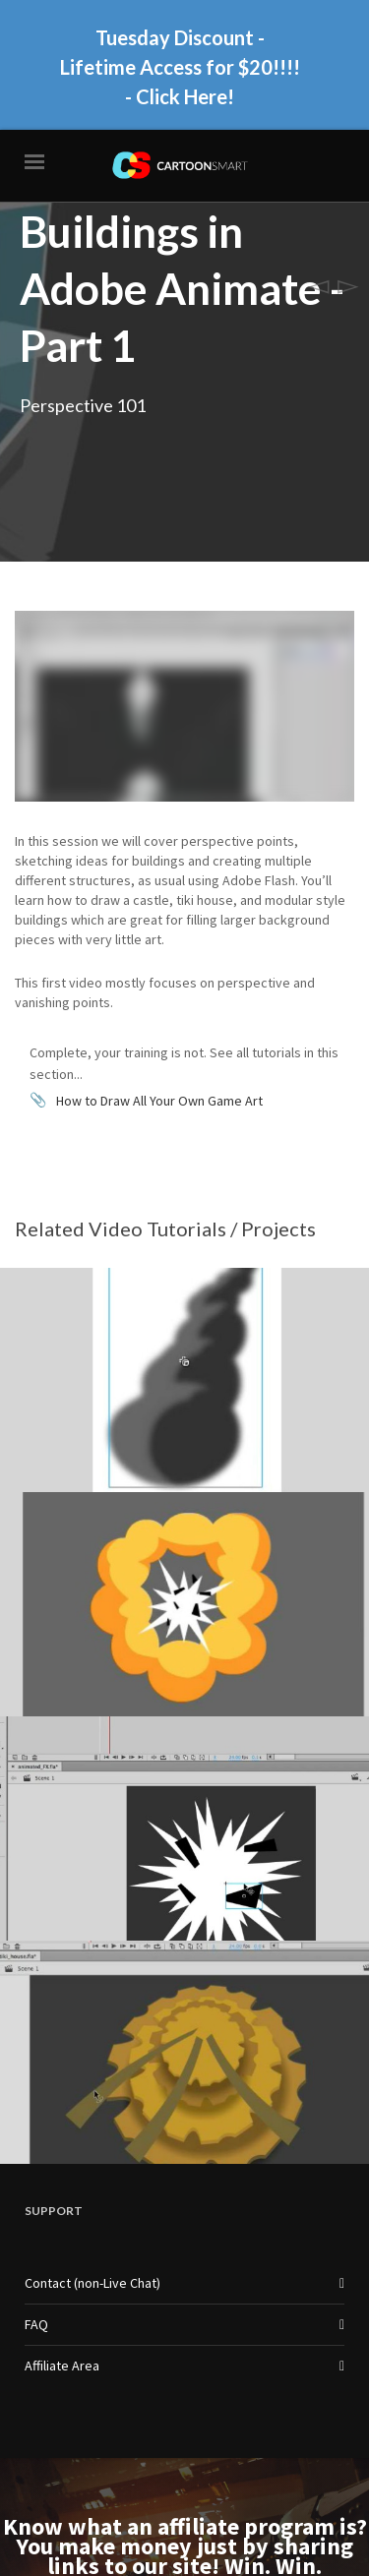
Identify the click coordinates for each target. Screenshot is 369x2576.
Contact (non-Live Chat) (92, 2177)
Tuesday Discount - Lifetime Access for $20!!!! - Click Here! (180, 62)
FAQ (36, 2218)
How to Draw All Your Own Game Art (159, 993)
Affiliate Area (62, 2259)
